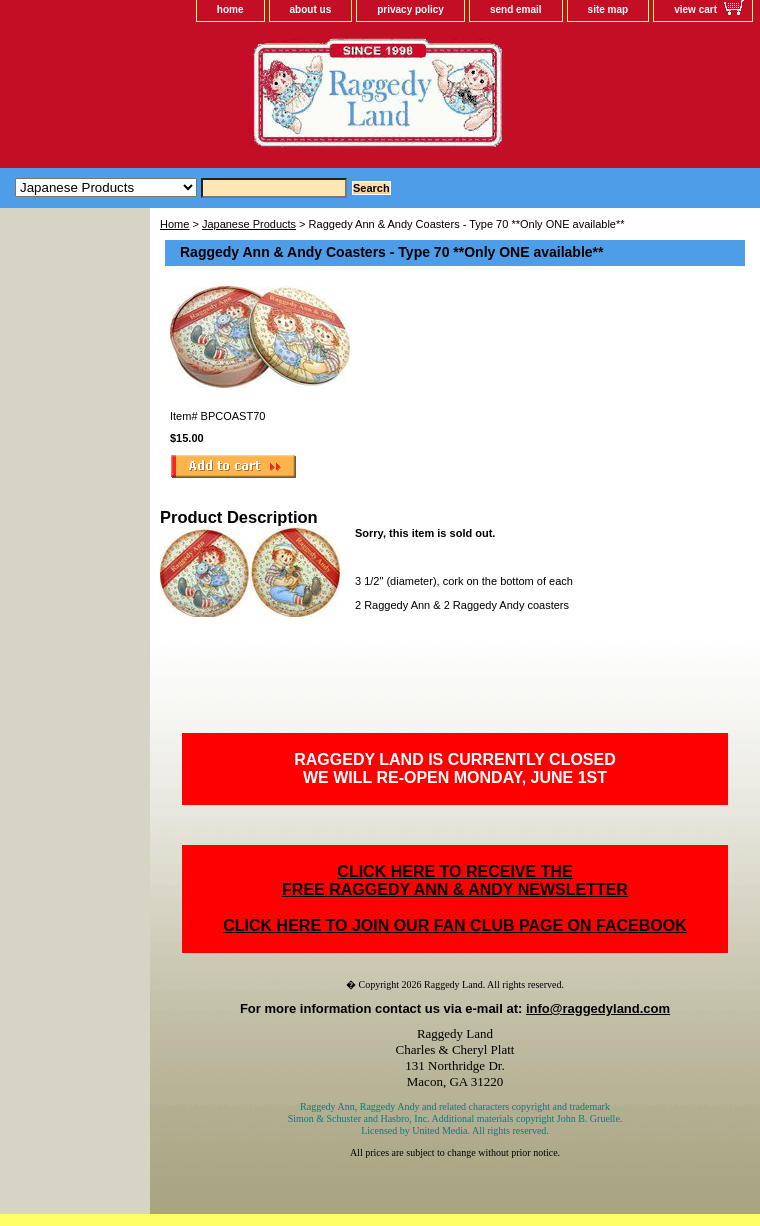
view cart (695, 9)
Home (174, 224)
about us (311, 9)
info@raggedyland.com (598, 1008)
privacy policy (410, 9)
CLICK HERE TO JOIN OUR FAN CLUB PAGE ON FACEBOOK (454, 925)
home (230, 9)
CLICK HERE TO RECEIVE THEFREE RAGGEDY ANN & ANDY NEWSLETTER (455, 880)
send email (516, 9)
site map (608, 9)
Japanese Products (249, 224)
